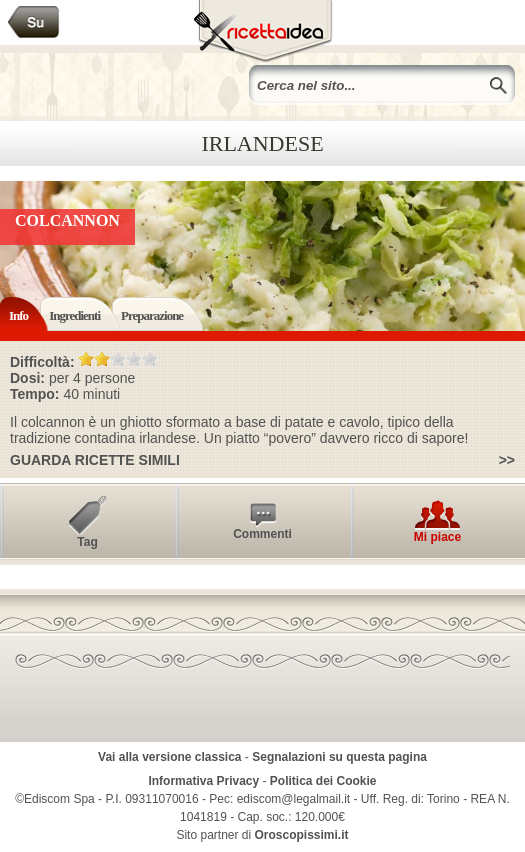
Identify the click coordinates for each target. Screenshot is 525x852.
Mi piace (437, 537)
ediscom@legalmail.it (294, 799)
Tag (87, 542)
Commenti (262, 534)
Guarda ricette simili (95, 460)
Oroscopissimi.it (302, 835)
